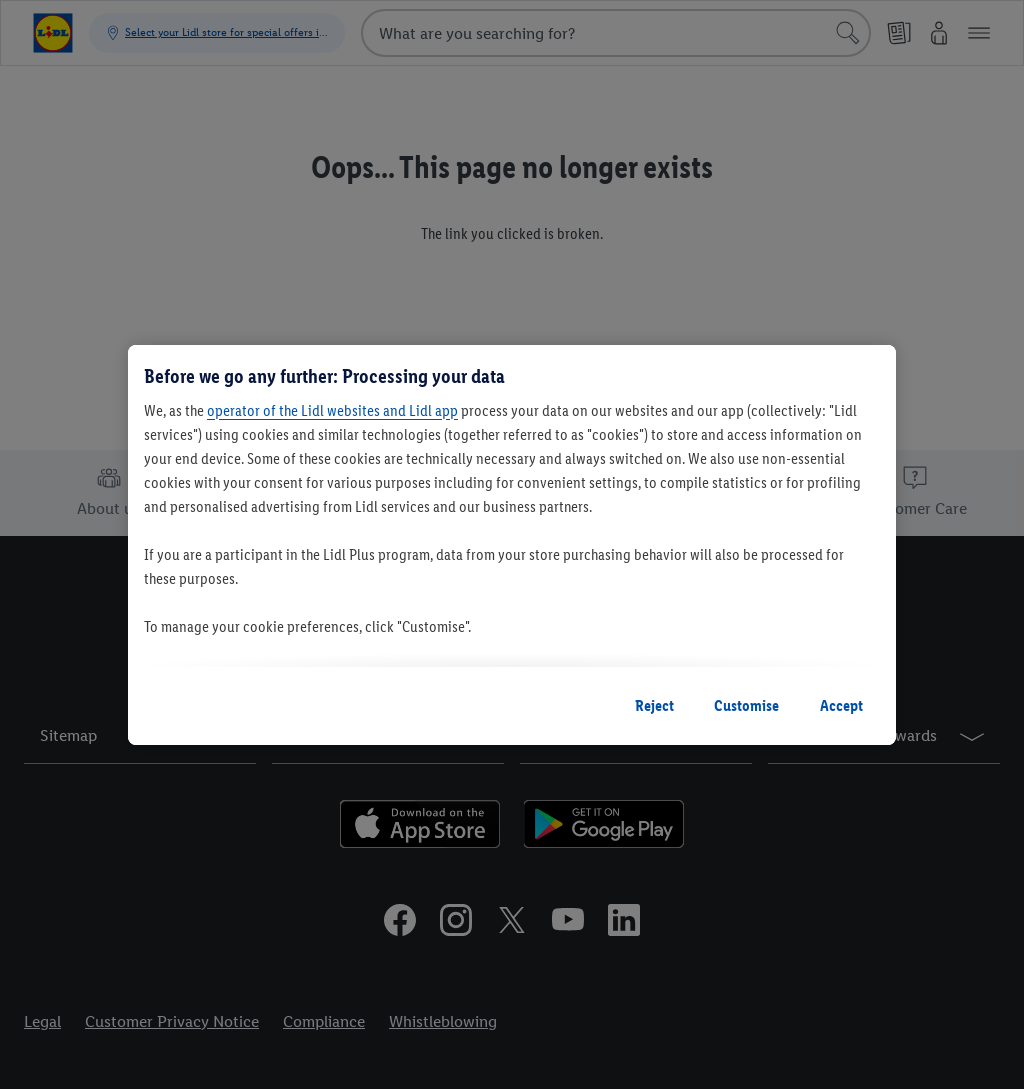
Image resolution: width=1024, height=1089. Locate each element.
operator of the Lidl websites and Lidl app (332, 410)
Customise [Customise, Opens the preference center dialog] (746, 705)
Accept (841, 705)
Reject (654, 705)
